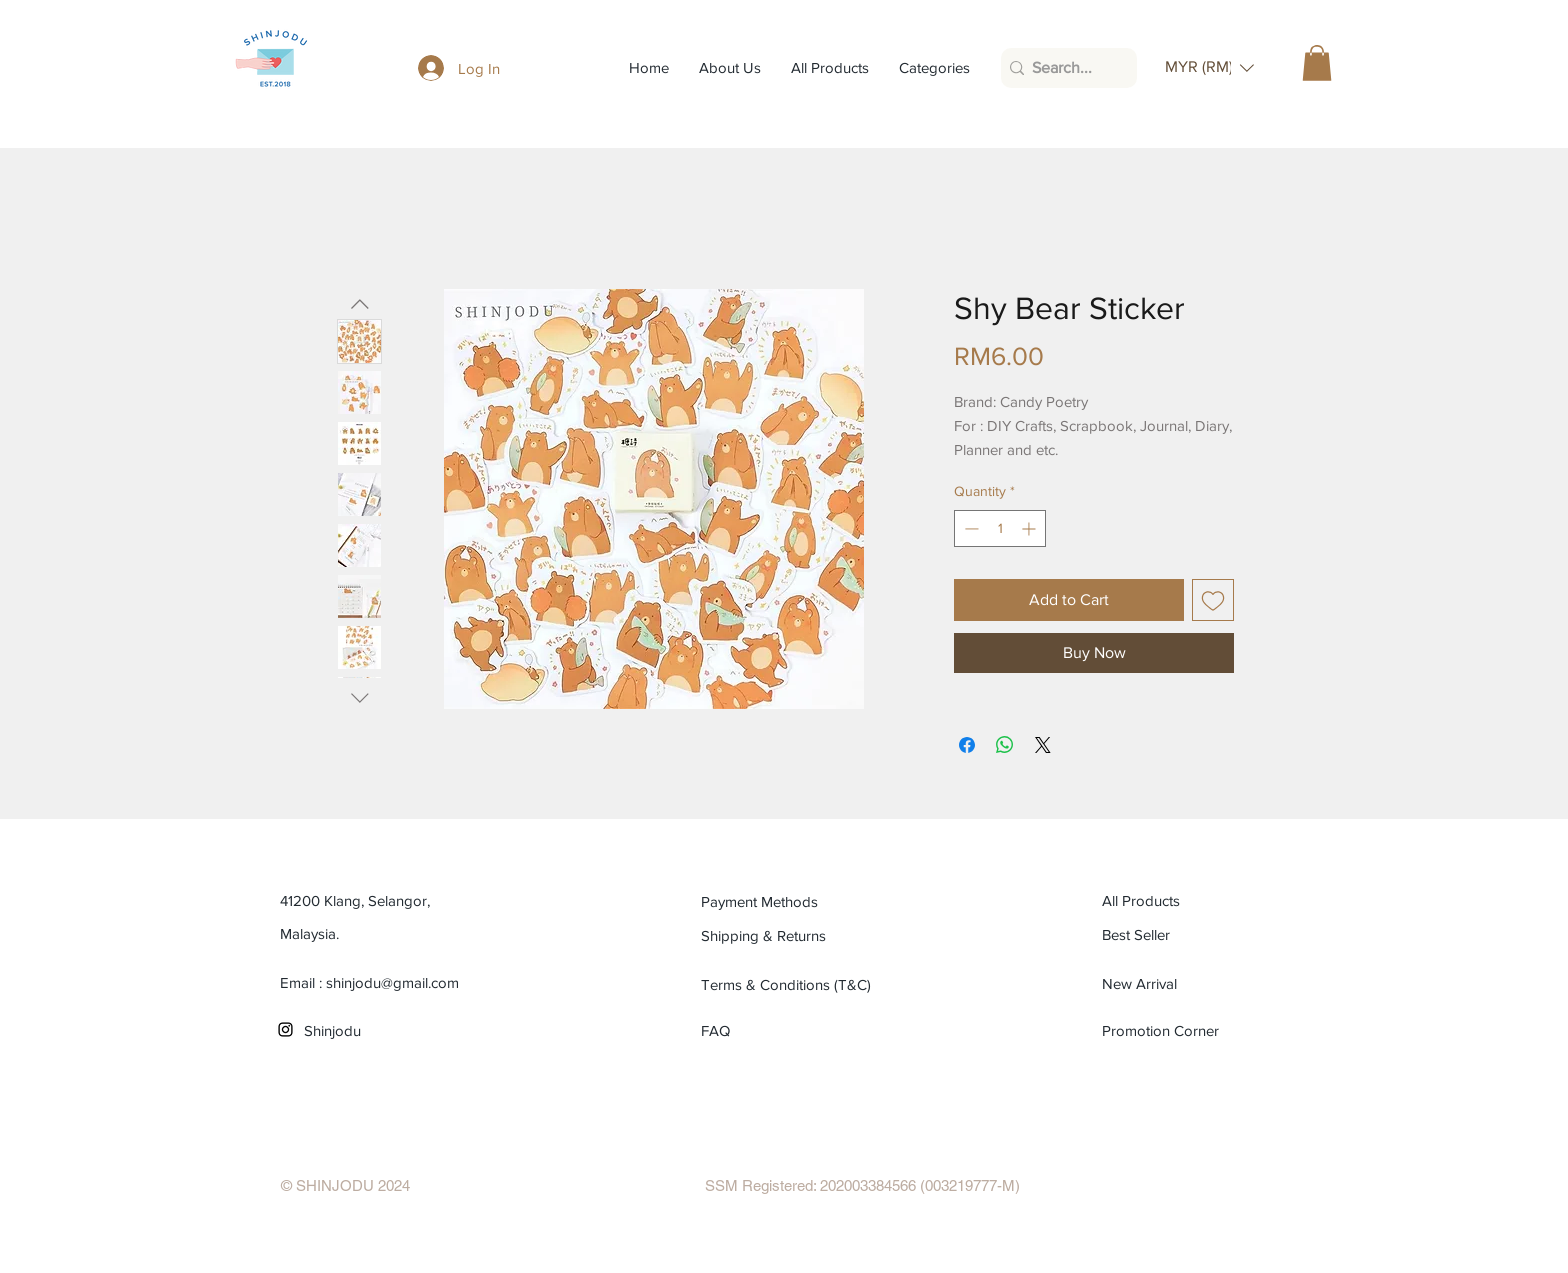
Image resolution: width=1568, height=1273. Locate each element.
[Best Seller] (1192, 935)
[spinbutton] (1000, 528)
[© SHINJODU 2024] (345, 1185)
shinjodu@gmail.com (392, 982)
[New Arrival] (1192, 984)
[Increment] (1030, 528)
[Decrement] (969, 528)
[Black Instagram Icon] (285, 1029)
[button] (1209, 67)
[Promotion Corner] (1161, 1031)
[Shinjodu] (394, 1031)
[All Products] (1192, 901)
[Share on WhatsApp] (1005, 745)
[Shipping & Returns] (791, 936)
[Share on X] (1043, 745)
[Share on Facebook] (967, 745)
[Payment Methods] (791, 902)
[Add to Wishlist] (1213, 600)
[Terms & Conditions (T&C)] (791, 985)
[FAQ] (724, 1031)
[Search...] (1063, 68)
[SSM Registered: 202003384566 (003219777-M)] (862, 1185)
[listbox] (1209, 67)
